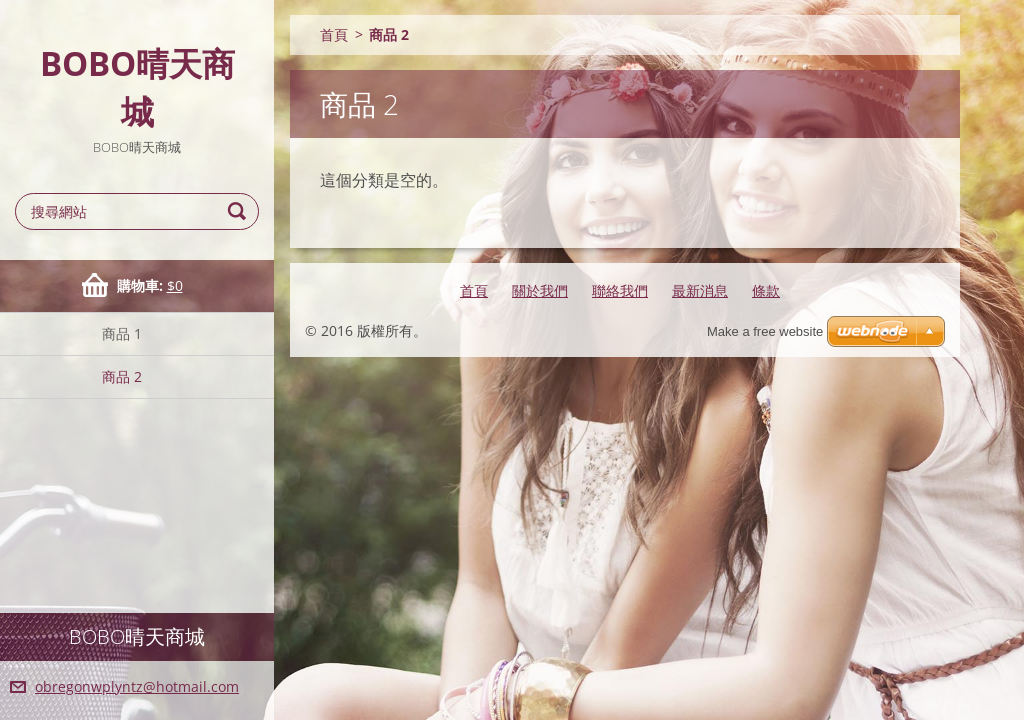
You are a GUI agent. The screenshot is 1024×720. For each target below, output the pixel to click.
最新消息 (700, 290)
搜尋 (240, 211)
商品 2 (122, 376)
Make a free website (765, 331)
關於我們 (540, 290)
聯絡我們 (620, 290)
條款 (766, 290)
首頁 (334, 34)
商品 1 (122, 333)
